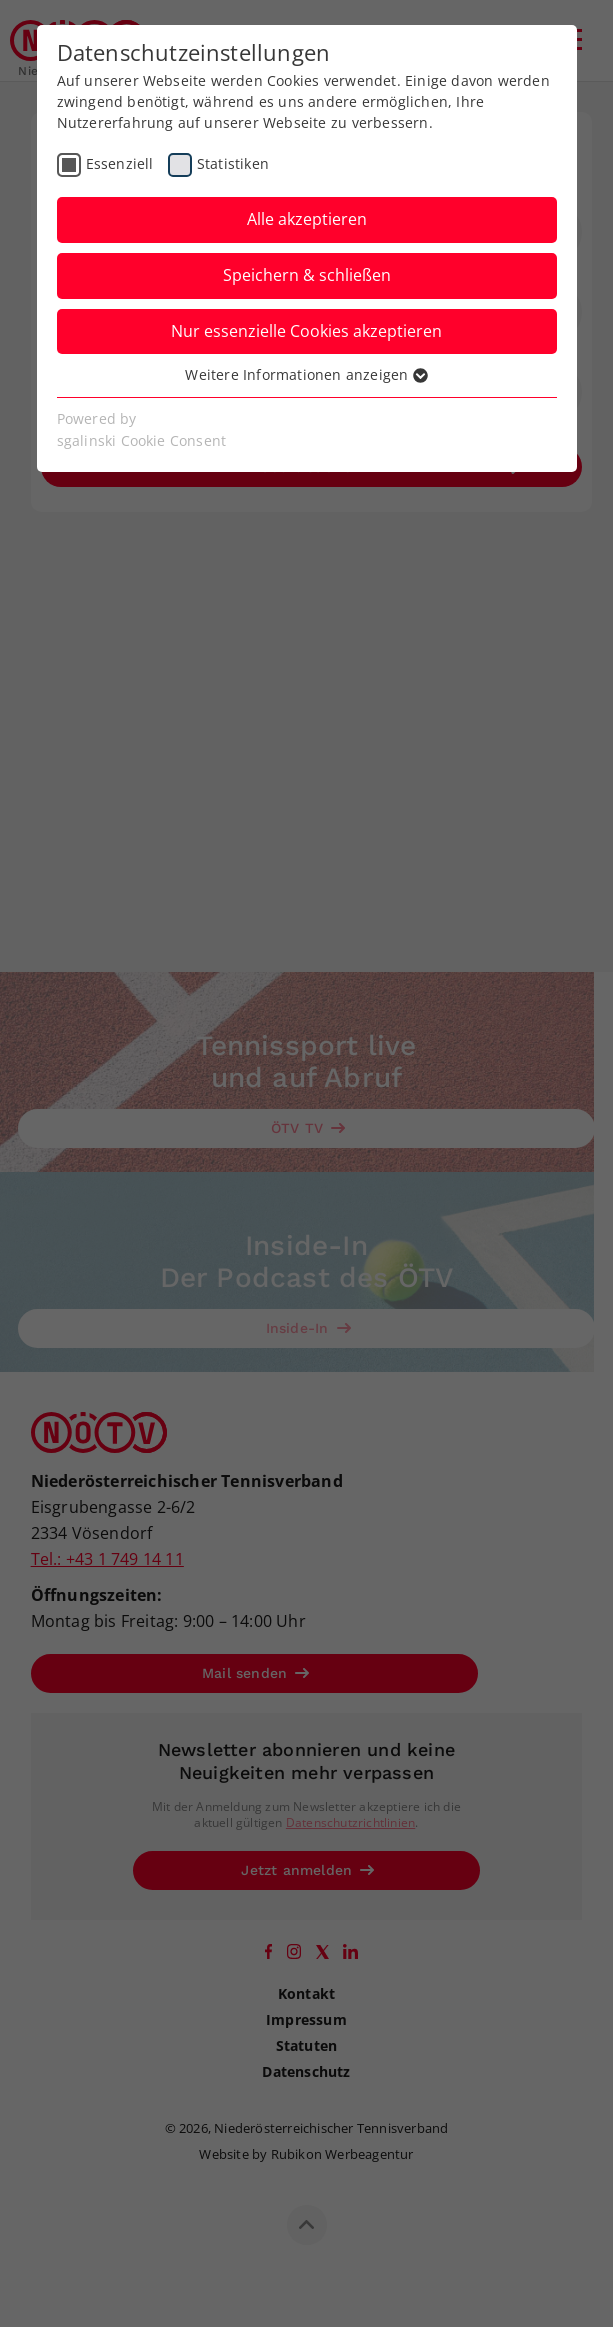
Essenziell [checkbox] (120, 163)
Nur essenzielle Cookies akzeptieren (306, 331)
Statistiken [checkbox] (233, 163)
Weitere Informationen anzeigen (306, 374)
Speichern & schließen (307, 275)
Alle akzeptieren (307, 219)
